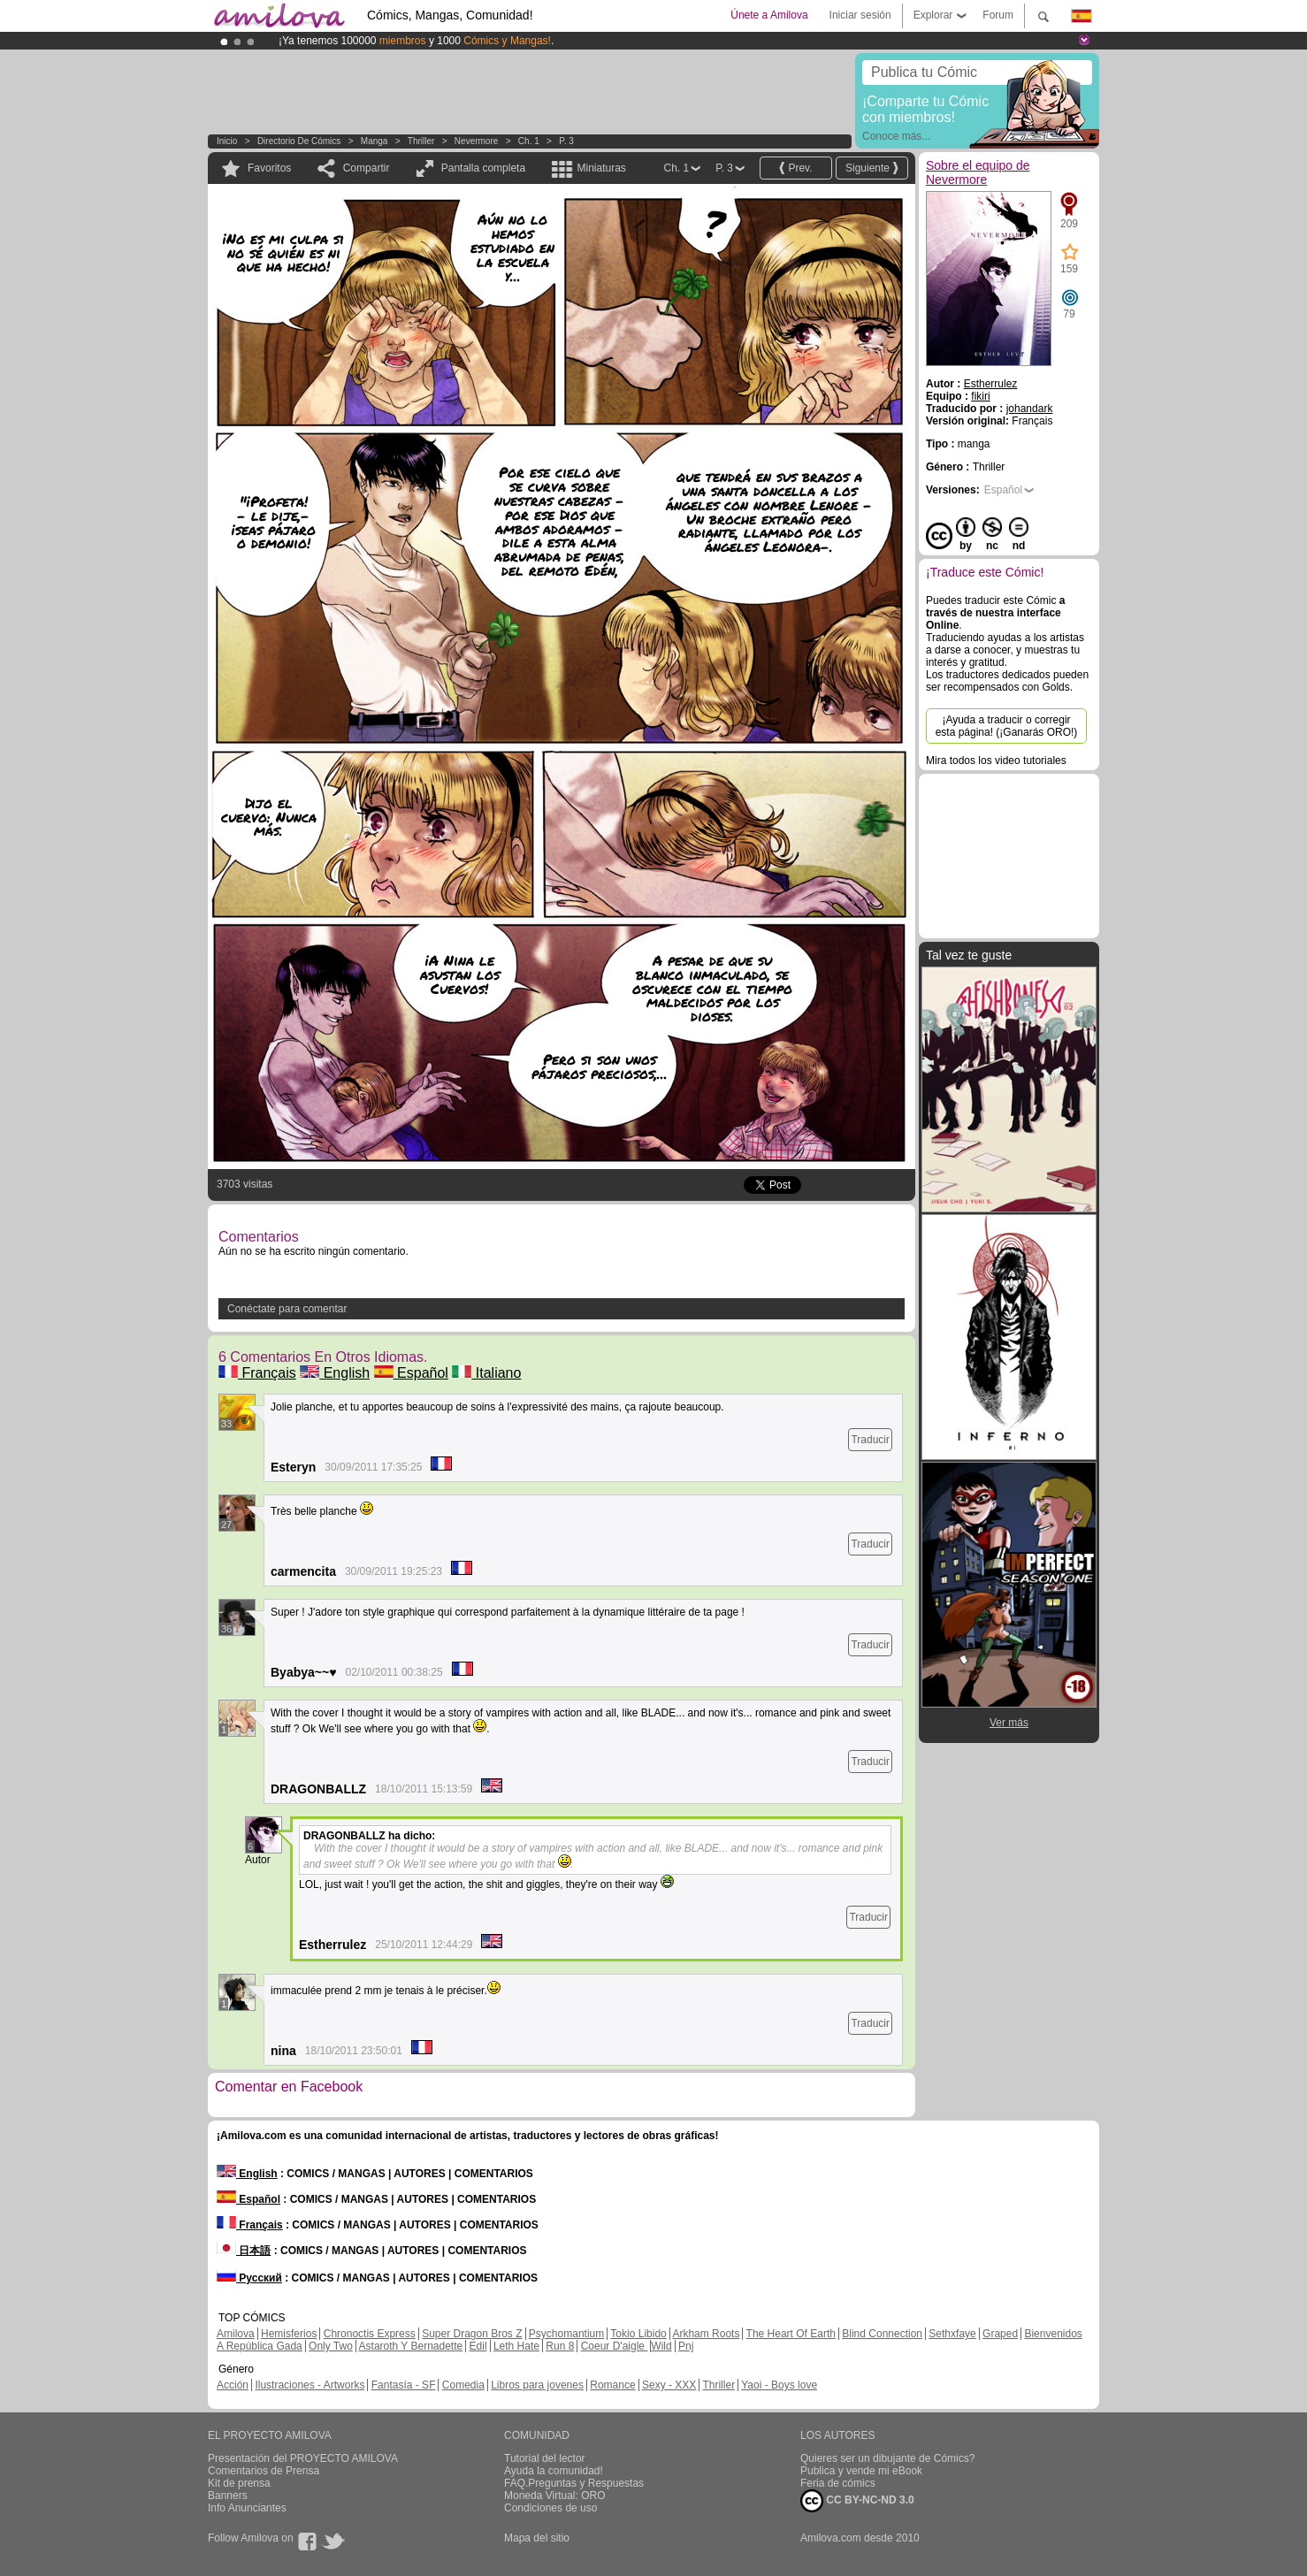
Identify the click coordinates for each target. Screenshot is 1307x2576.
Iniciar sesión (860, 15)
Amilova (236, 2334)
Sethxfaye (952, 2334)
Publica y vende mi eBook (861, 2471)
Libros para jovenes (537, 2385)
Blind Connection (882, 2334)
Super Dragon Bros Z (472, 2334)
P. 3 (566, 141)
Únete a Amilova (768, 15)
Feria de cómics (837, 2483)
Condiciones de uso (550, 2508)
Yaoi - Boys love (779, 2385)
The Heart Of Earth (791, 2334)
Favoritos (269, 168)
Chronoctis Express (370, 2334)
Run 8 (560, 2346)
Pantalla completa (483, 168)
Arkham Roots (705, 2334)
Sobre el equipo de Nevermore (978, 172)
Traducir (870, 1439)
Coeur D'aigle (614, 2346)
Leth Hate (516, 2346)
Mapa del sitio (536, 2538)
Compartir (366, 168)
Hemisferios (289, 2334)
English (335, 1372)
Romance (612, 2385)
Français (257, 1372)
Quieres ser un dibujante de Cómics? (887, 2458)
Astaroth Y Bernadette (411, 2346)
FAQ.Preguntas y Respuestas (574, 2483)
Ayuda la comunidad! (553, 2471)
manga (374, 141)
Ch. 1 (528, 141)
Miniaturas (601, 168)
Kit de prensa (239, 2483)
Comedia (463, 2385)
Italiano (486, 1372)
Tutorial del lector (544, 2458)
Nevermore (476, 141)
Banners (228, 2495)
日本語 (244, 2250)
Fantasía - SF (403, 2385)
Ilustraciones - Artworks (309, 2385)
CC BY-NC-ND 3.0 (857, 2500)
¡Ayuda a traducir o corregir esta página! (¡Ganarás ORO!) (1007, 726)
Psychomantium (566, 2334)
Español (411, 1372)
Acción (232, 2385)
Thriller (421, 141)
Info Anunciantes (247, 2508)
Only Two (331, 2346)
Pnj (685, 2346)
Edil (478, 2346)
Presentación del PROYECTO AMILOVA (303, 2458)
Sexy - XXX (669, 2385)
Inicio (227, 141)
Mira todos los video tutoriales (996, 760)
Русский (249, 2278)
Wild (661, 2346)
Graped (1000, 2334)
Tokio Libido (638, 2334)
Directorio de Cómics (298, 141)
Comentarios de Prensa (263, 2471)
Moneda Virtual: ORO (555, 2495)
